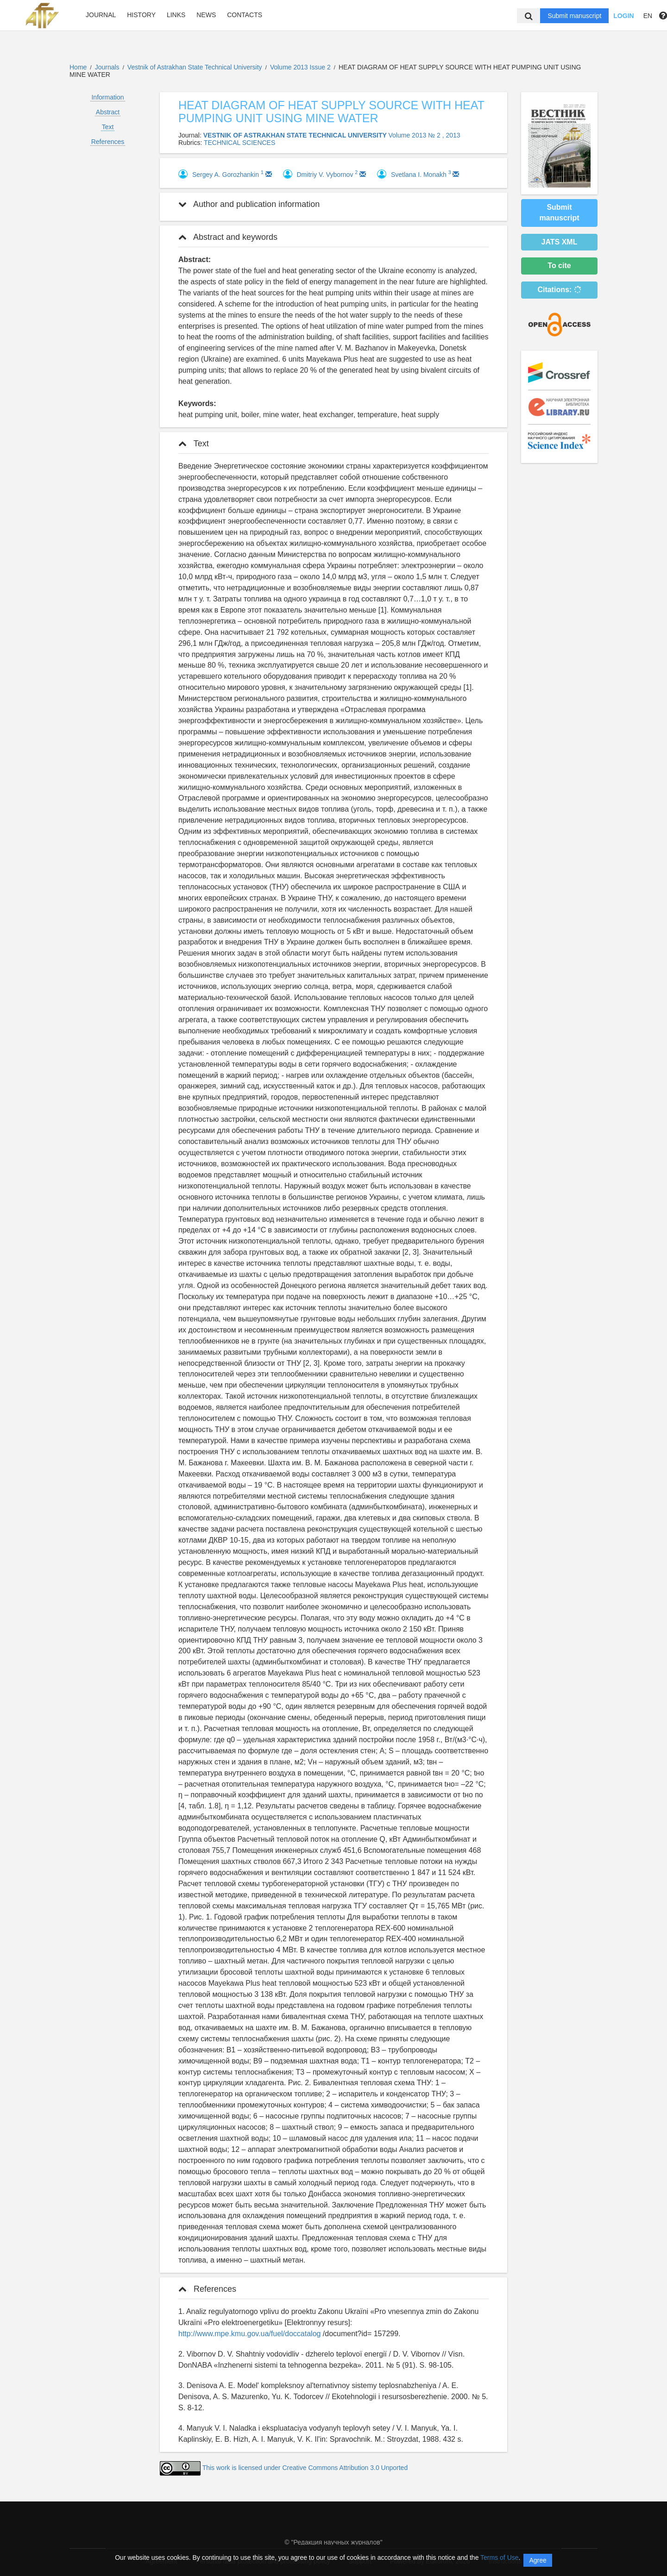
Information (107, 97)
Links (176, 15)
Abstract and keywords (227, 237)
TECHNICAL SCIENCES (239, 142)
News (206, 15)
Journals (107, 67)
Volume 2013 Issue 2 (301, 67)
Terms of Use (499, 2557)
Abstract (108, 112)
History (141, 15)
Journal (101, 15)
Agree (537, 2560)
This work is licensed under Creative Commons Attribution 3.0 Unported (305, 2467)
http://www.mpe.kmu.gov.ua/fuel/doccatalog (249, 2334)
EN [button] (647, 15)
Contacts (244, 15)
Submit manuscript (574, 15)
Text (108, 127)
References (108, 141)
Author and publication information (249, 204)
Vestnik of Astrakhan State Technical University (195, 67)
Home (78, 67)
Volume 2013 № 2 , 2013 (424, 135)
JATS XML (559, 242)
